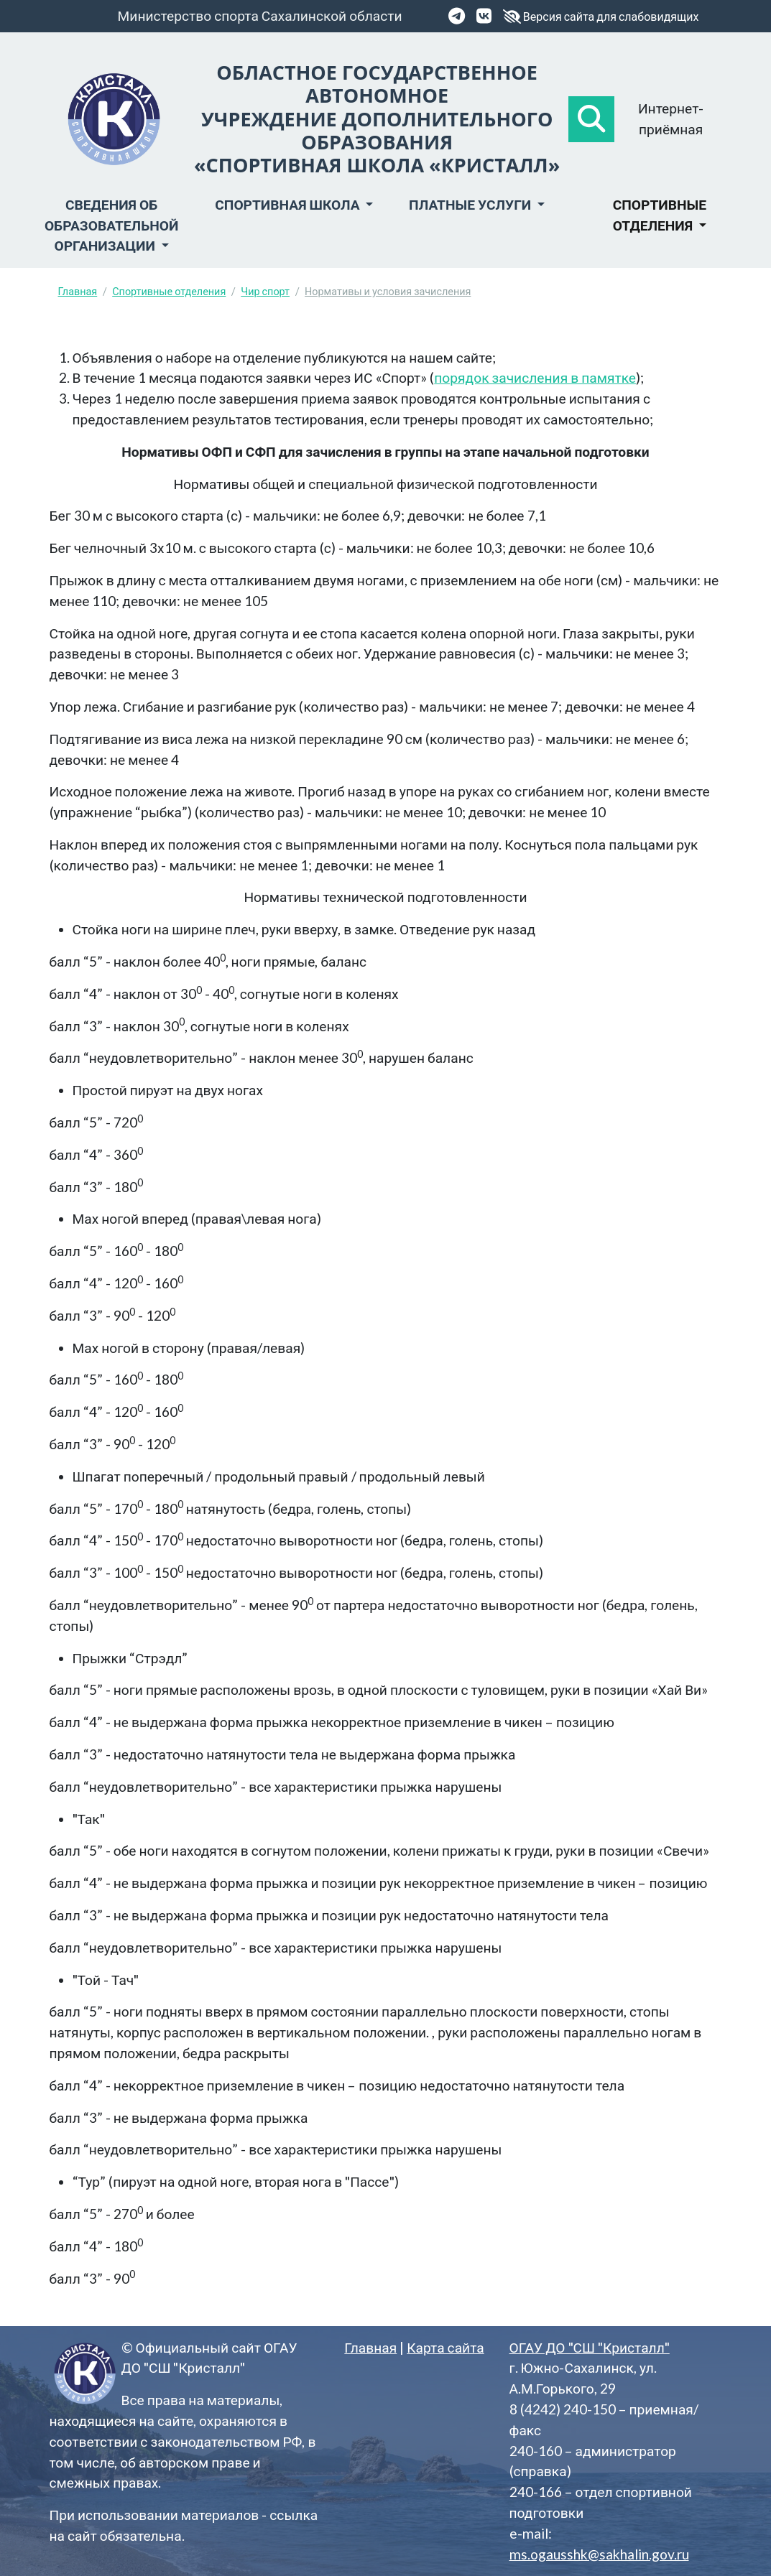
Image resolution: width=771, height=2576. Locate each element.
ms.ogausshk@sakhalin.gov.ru (599, 2554)
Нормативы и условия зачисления (388, 291)
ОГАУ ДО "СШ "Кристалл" (589, 2347)
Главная (78, 291)
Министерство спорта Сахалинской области (260, 15)
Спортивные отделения (169, 291)
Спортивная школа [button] (288, 204)
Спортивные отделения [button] (659, 214)
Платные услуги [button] (471, 204)
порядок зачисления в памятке (535, 377)
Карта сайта (445, 2347)
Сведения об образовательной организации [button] (111, 225)
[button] (591, 119)
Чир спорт (265, 291)
